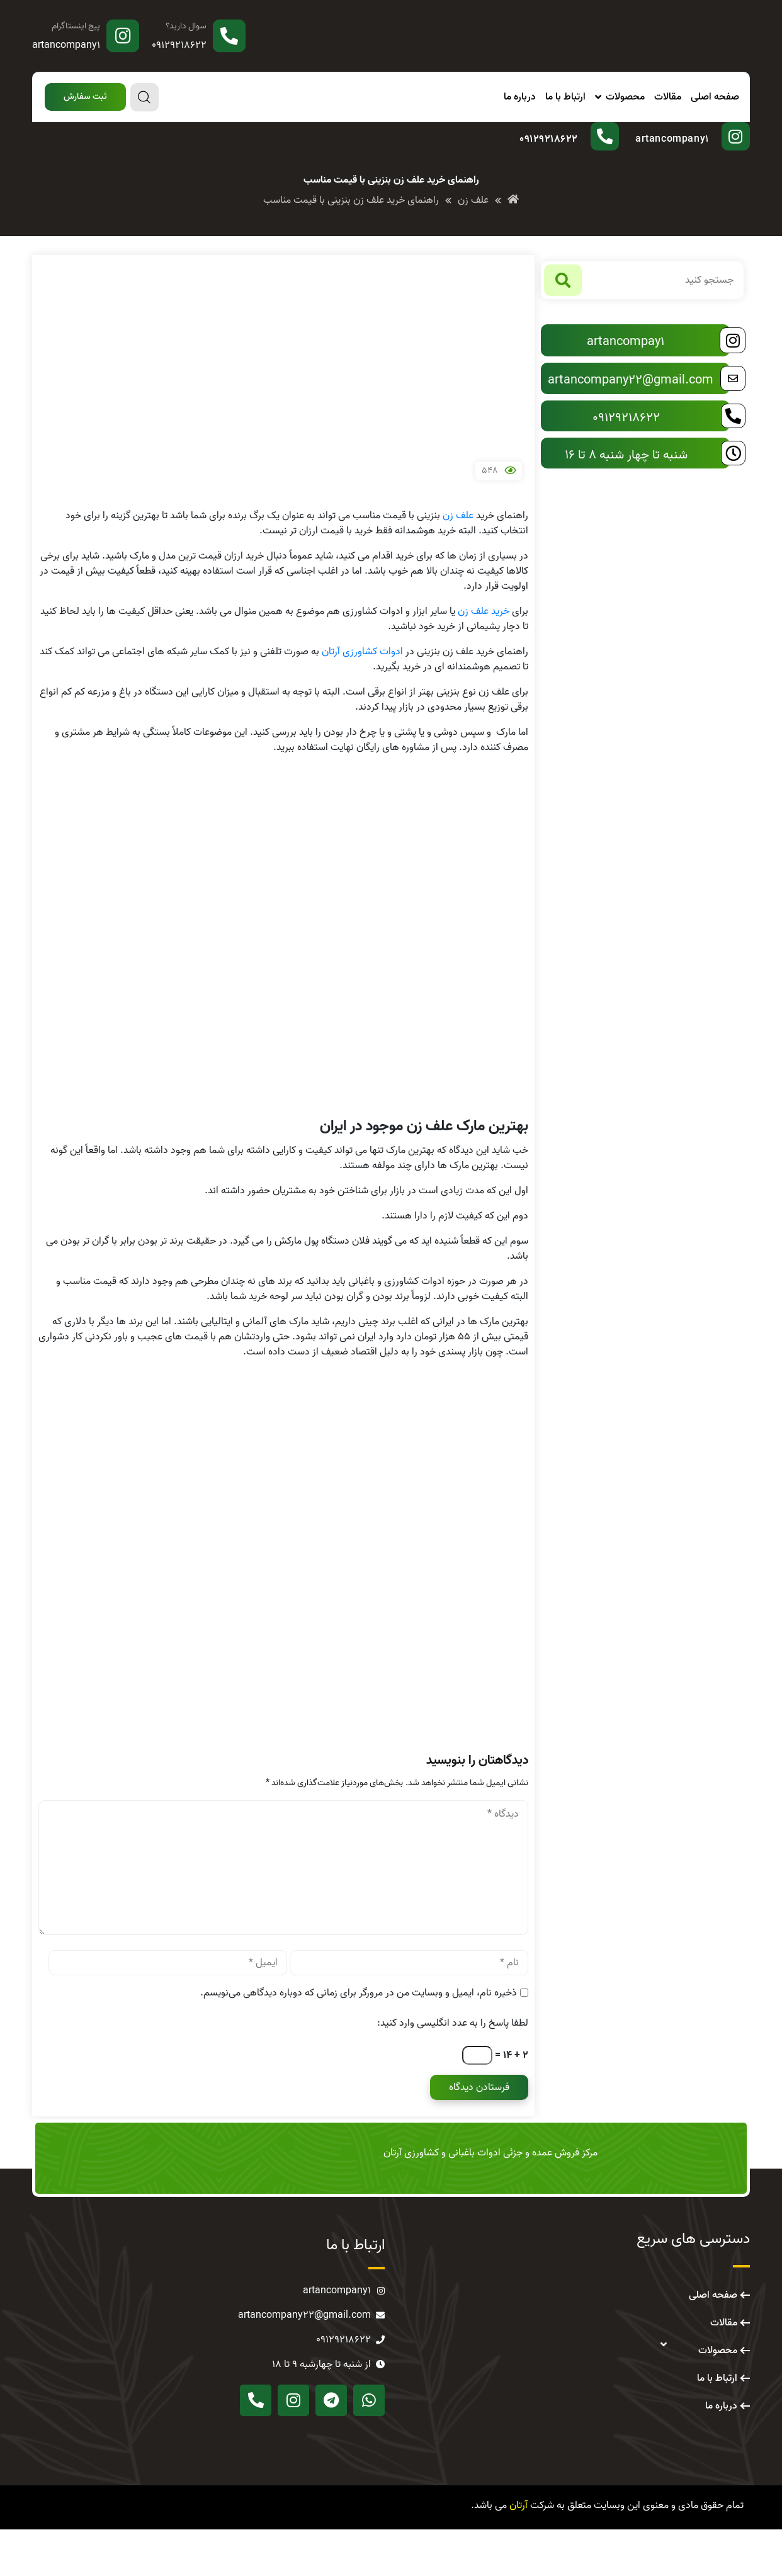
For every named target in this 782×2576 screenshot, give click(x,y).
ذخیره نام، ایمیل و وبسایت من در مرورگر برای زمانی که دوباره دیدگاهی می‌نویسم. (358, 2039)
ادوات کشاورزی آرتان (362, 698)
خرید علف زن (483, 658)
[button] (83, 97)
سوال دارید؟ (186, 26)
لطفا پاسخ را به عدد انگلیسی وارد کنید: (452, 2069)
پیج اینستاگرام (76, 26)
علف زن (458, 562)
